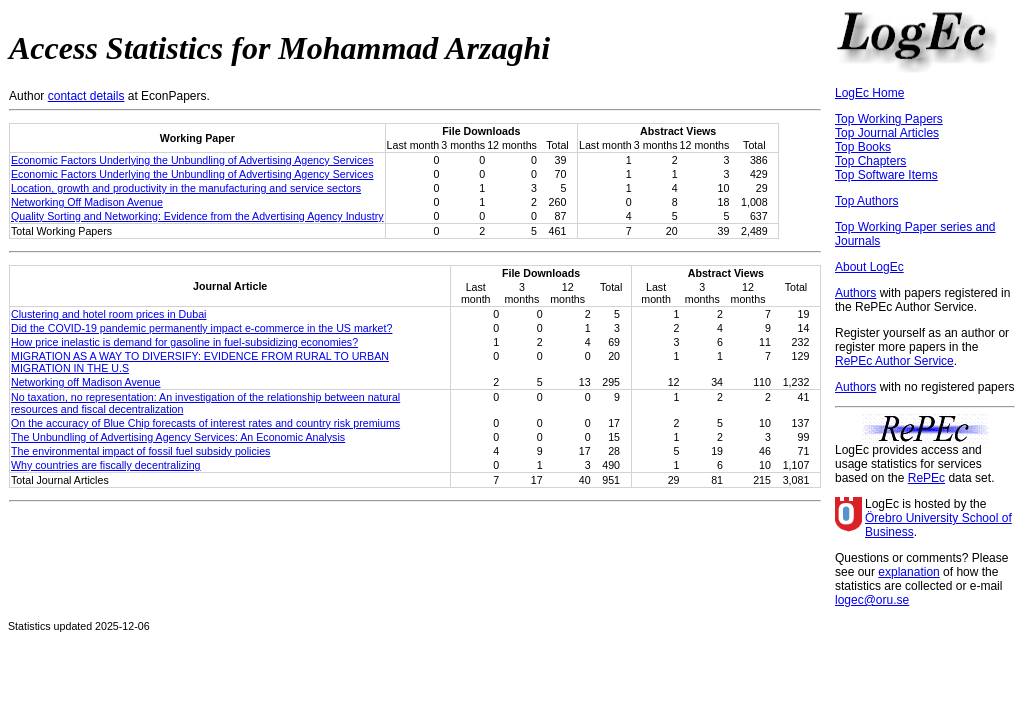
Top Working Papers (889, 119)
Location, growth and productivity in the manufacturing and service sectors (186, 188)
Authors (855, 293)
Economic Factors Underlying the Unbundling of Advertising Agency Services (192, 160)
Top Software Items (886, 175)
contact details (86, 96)
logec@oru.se (872, 600)
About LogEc (869, 267)
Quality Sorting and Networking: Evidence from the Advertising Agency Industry (197, 216)
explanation (908, 572)
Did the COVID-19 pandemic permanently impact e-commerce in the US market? (201, 328)
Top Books (863, 147)
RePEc (926, 478)
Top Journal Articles (887, 133)
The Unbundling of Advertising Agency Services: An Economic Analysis (178, 437)
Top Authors (866, 201)
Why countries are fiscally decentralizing (106, 465)
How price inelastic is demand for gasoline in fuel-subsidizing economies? (184, 342)
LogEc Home (869, 93)
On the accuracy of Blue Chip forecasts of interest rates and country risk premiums (205, 423)
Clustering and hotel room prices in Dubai (108, 314)
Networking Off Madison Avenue (87, 202)
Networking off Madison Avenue (85, 382)
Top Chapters (870, 161)
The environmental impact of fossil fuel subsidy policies (140, 451)
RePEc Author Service (894, 361)
